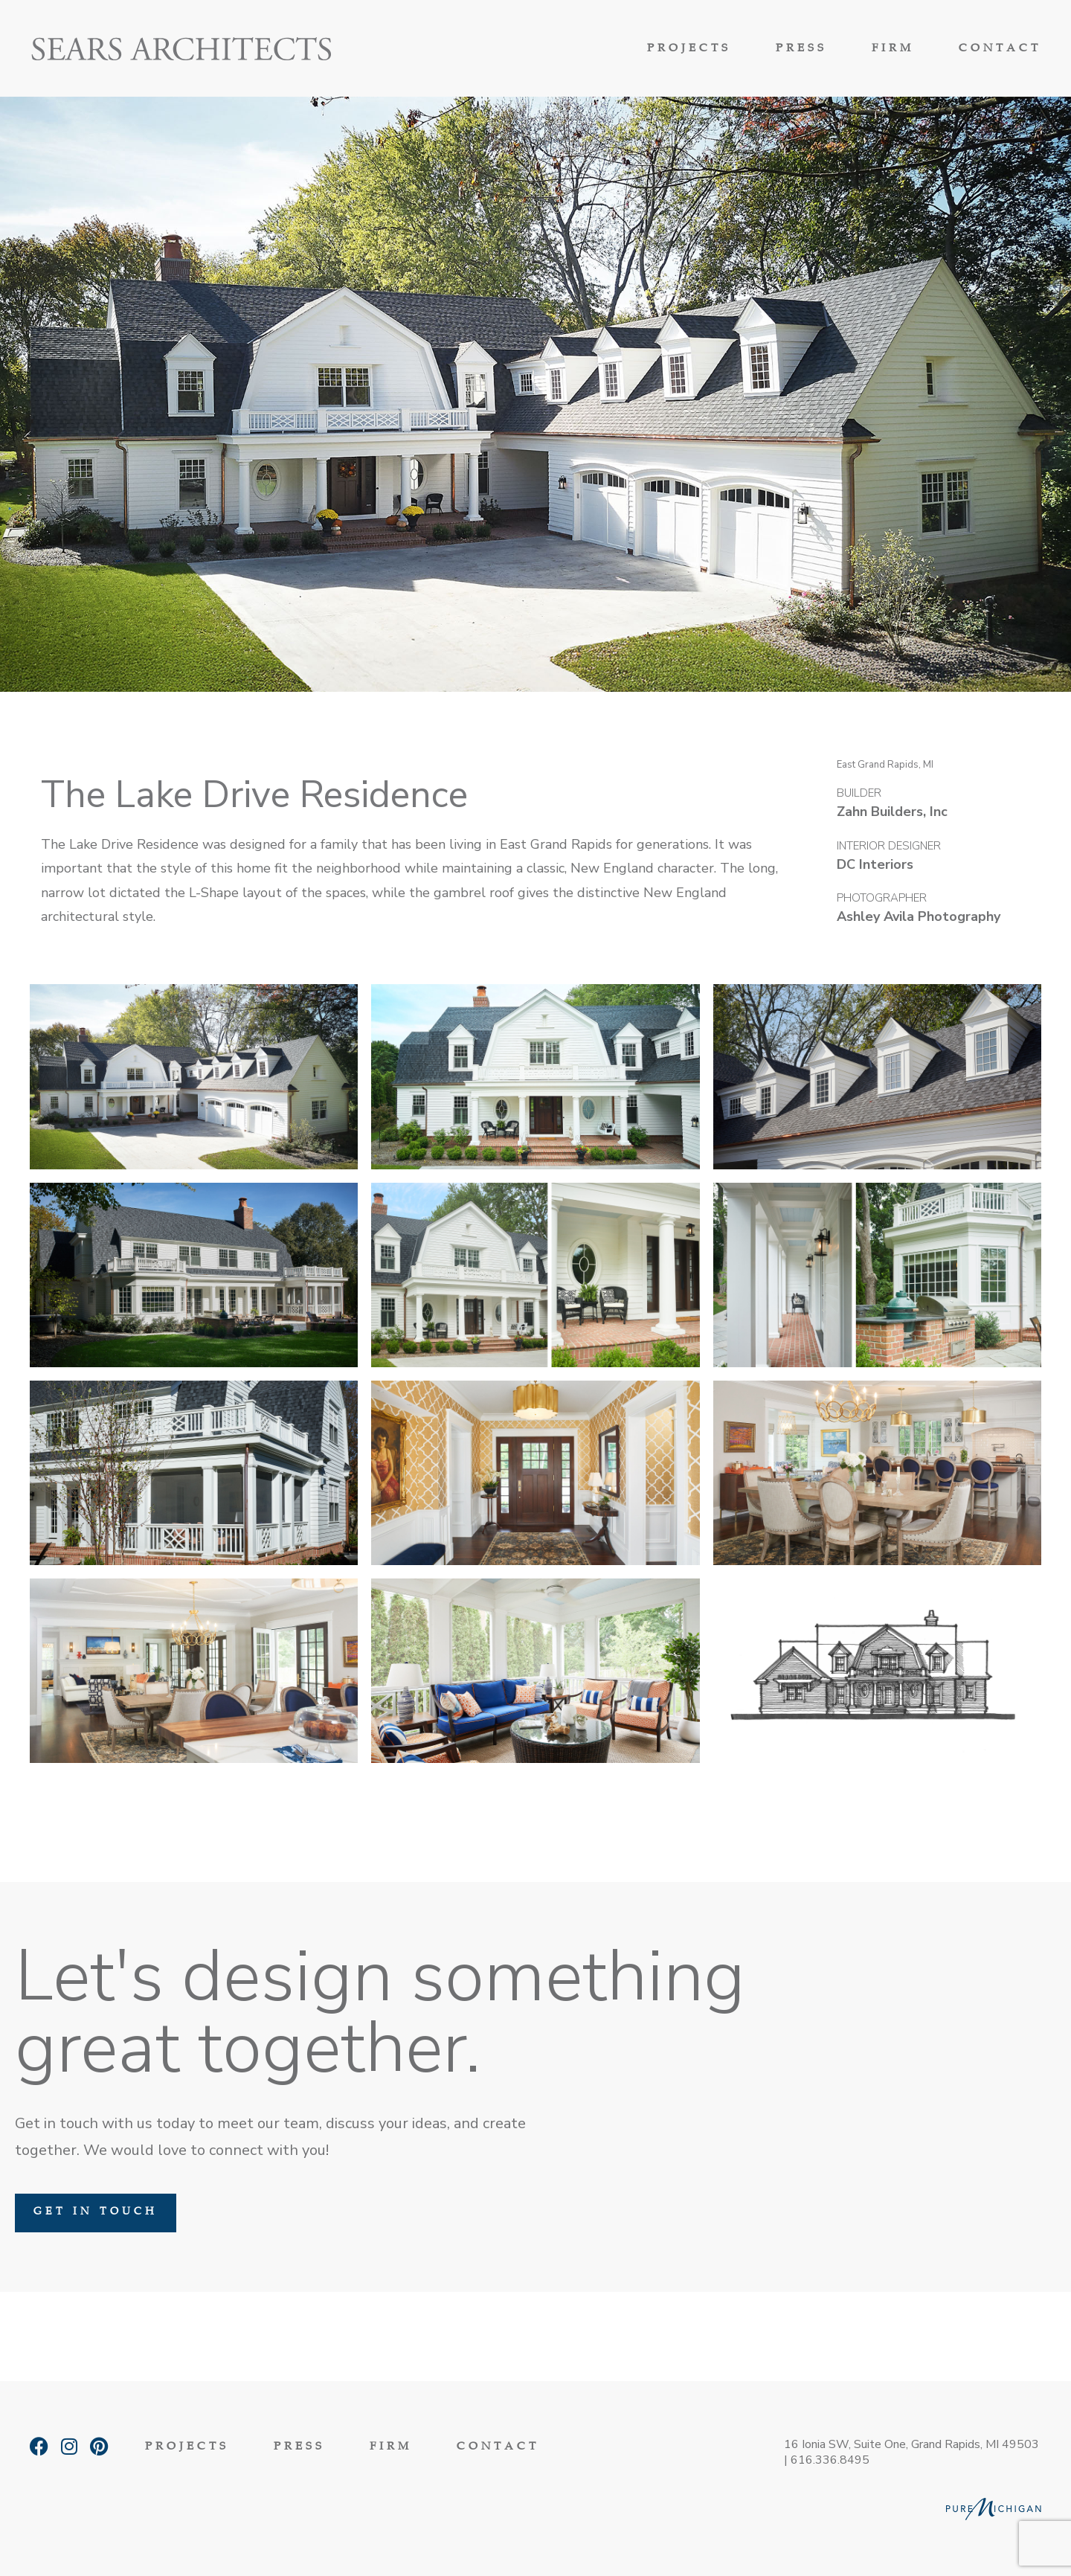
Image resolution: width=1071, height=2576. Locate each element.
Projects (689, 48)
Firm (893, 48)
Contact (1000, 48)
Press (801, 48)
